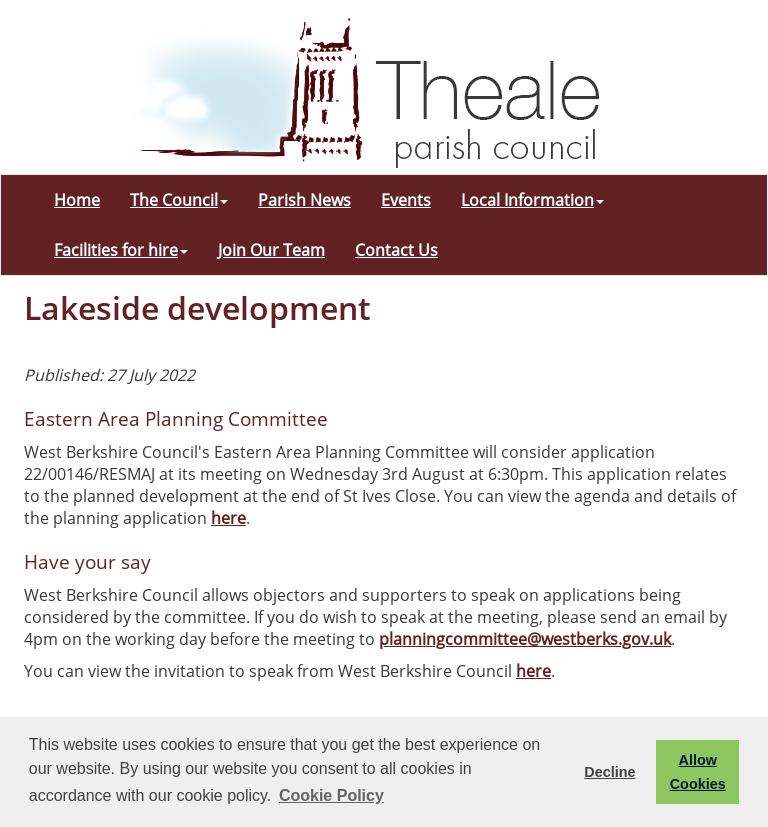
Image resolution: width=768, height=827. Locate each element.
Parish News (304, 200)
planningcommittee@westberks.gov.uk (525, 639)
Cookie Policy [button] (331, 795)
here (228, 518)
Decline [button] (609, 772)
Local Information (532, 200)
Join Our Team (271, 250)
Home (77, 200)
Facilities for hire (121, 250)
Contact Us (396, 250)
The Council (179, 200)
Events (406, 200)
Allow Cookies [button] (698, 772)
